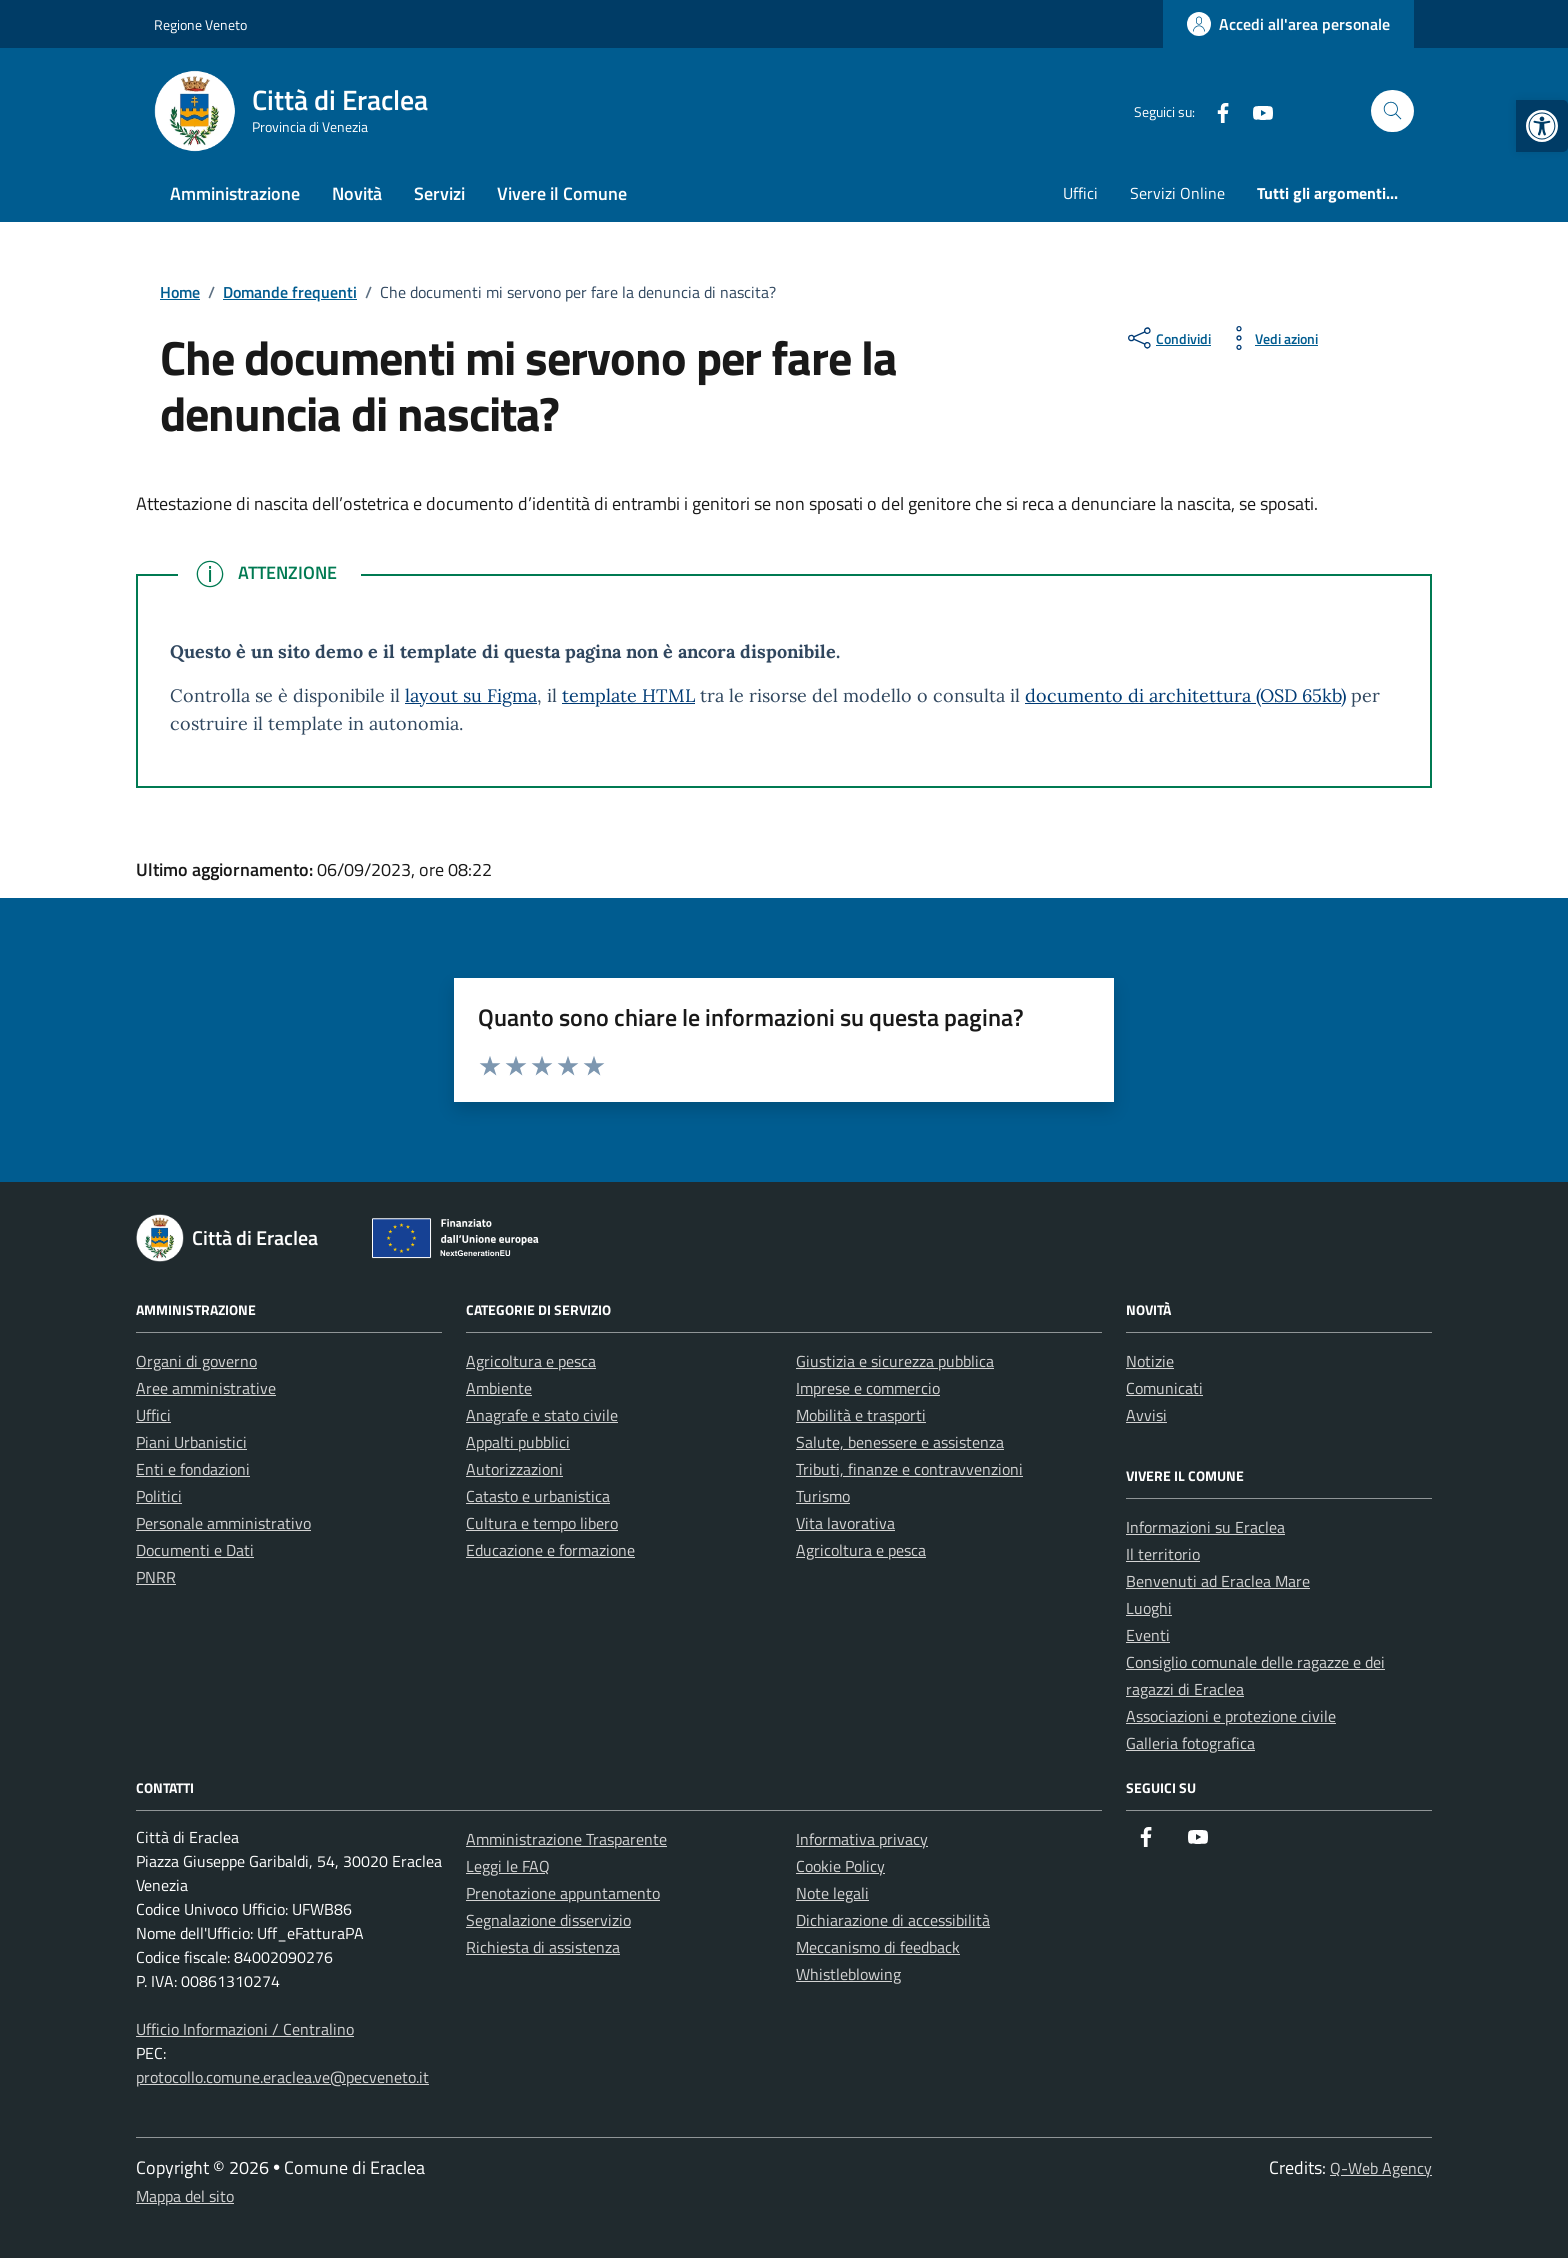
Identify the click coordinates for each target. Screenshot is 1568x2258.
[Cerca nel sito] (1392, 111)
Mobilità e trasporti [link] (861, 1415)
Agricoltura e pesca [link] (531, 1361)
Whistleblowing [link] (848, 1974)
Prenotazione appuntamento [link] (563, 1893)
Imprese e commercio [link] (868, 1388)
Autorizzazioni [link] (514, 1469)
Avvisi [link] (1146, 1415)
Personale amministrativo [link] (223, 1523)
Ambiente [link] (499, 1388)
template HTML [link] (628, 695)
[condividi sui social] (1167, 338)
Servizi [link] (439, 193)
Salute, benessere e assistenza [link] (900, 1442)
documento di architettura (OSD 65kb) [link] (1185, 695)
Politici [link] (159, 1496)
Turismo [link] (823, 1496)
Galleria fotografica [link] (1190, 1743)
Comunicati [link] (1164, 1388)
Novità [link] (357, 193)
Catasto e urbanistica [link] (538, 1496)
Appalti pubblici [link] (518, 1442)
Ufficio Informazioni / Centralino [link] (245, 2029)
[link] (1542, 126)
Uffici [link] (1080, 193)
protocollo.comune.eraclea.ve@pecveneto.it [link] (282, 2077)
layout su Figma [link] (471, 695)
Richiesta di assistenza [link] (543, 1947)
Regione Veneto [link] (200, 24)
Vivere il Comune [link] (562, 193)
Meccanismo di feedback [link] (878, 1947)
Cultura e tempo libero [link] (542, 1523)
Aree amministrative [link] (206, 1388)
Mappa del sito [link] (185, 2196)
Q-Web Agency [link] (1381, 2168)
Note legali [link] (832, 1893)
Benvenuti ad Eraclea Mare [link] (1218, 1581)
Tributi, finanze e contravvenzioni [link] (909, 1469)
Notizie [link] (1150, 1361)
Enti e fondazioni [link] (193, 1469)
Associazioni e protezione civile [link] (1231, 1716)
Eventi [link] (1148, 1635)
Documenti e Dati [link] (195, 1550)
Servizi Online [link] (1177, 193)
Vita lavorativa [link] (845, 1523)
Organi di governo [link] (196, 1361)
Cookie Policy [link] (840, 1866)
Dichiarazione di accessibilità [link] (893, 1920)
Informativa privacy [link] (862, 1839)
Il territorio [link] (1163, 1554)
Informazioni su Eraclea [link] (1205, 1527)
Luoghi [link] (1149, 1608)
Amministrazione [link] (235, 193)
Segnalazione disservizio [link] (548, 1920)
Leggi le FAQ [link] (508, 1866)
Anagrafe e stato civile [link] (542, 1415)
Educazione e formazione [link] (550, 1550)
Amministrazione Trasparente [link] (566, 1839)
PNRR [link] (156, 1577)
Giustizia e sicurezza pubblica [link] (895, 1361)
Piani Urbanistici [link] (191, 1442)
